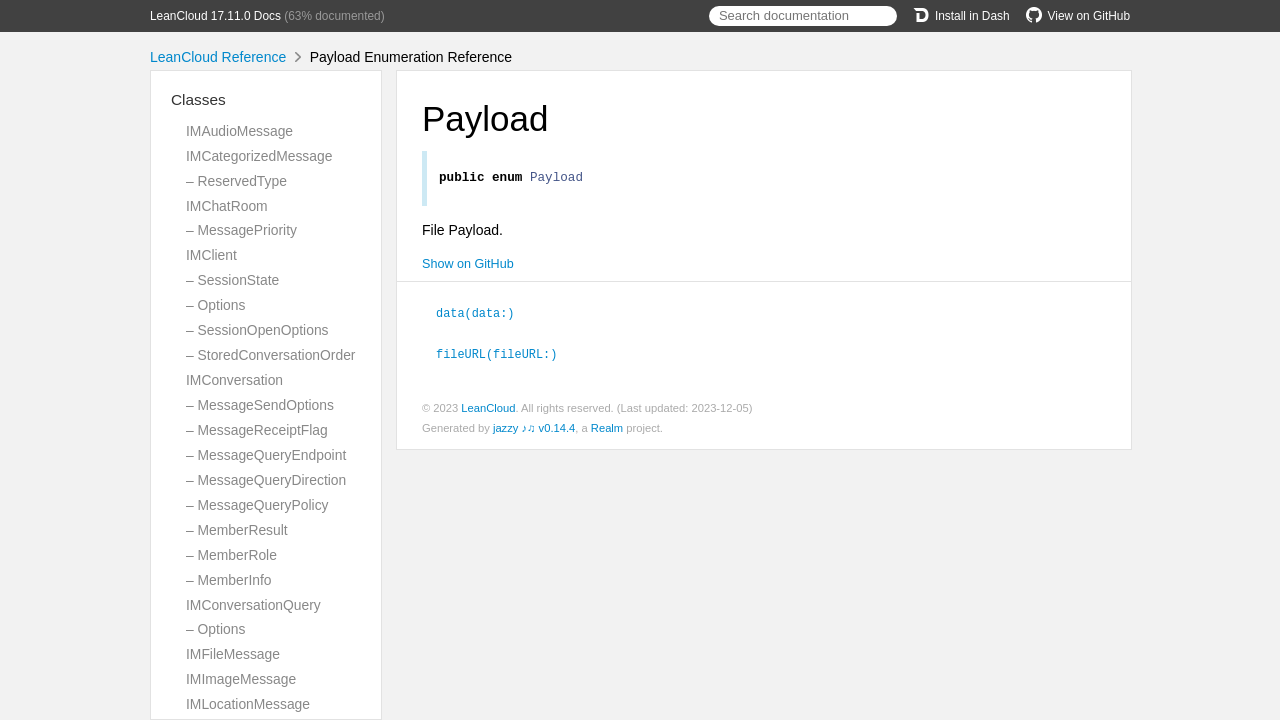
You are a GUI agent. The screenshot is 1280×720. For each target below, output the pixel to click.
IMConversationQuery (253, 605)
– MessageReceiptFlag (257, 430)
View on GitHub (1078, 16)
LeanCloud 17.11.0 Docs (215, 16)
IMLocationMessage (248, 704)
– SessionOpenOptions (257, 330)
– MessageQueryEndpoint (266, 455)
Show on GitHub (468, 267)
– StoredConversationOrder (270, 355)
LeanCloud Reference (218, 57)
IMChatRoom (227, 206)
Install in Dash (961, 16)
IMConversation (234, 380)
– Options (215, 305)
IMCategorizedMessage (259, 156)
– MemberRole (231, 555)
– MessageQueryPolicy (257, 505)
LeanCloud (488, 409)
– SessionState (232, 280)
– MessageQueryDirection (266, 480)
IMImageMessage (241, 679)
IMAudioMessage (239, 131)
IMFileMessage (233, 654)
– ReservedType (236, 181)
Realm (607, 429)
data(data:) (484, 315)
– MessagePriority (241, 230)
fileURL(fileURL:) (505, 355)
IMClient (211, 255)
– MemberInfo (229, 580)
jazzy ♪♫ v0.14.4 (534, 429)
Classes (198, 99)
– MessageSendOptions (260, 405)
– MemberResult (237, 530)
